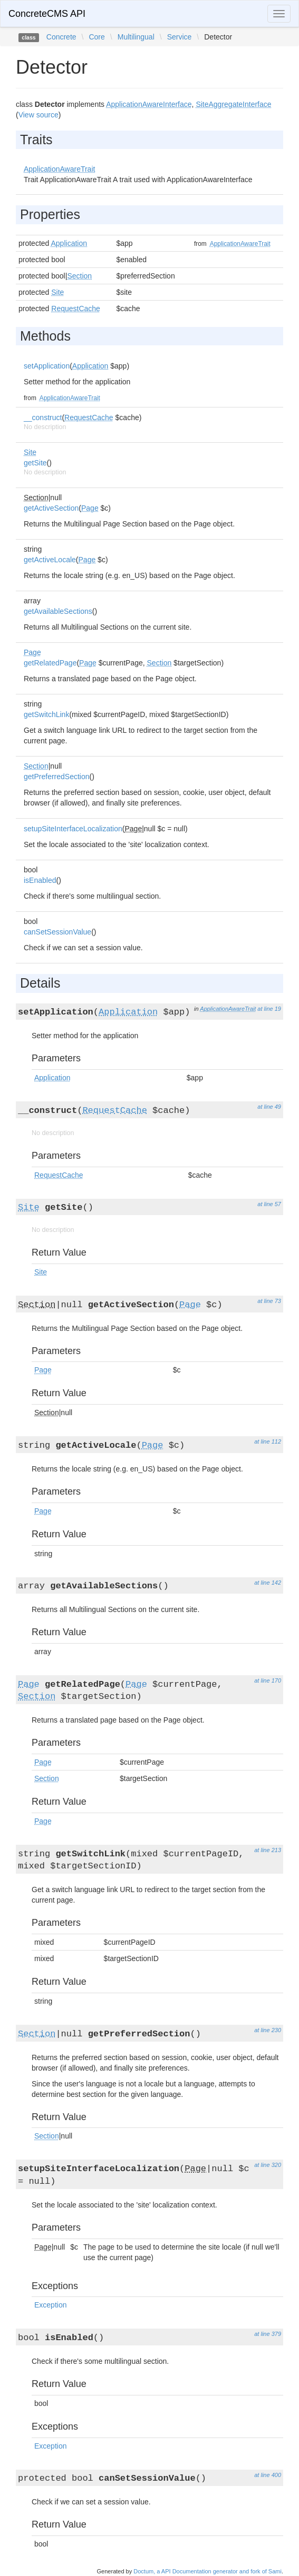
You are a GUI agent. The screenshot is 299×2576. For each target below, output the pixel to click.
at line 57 (269, 1204)
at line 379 (267, 2334)
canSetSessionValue (57, 932)
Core (96, 37)
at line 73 (269, 1301)
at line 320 (267, 2165)
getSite (35, 463)
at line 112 (267, 1441)
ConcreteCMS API (46, 13)
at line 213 (267, 1850)
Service (179, 37)
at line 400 (267, 2475)
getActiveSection (51, 508)
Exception (50, 2305)
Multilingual (136, 37)
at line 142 (267, 1582)
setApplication (47, 366)
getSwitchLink (46, 714)
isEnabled (40, 880)
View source (38, 115)
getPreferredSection (57, 776)
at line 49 (269, 1106)
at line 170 (267, 1680)
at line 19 (269, 1009)
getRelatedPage (50, 663)
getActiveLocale (50, 559)
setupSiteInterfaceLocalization (73, 828)
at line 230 (267, 2030)
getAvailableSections (58, 611)
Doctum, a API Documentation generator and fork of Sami (207, 2571)
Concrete (61, 37)
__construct (43, 417)
